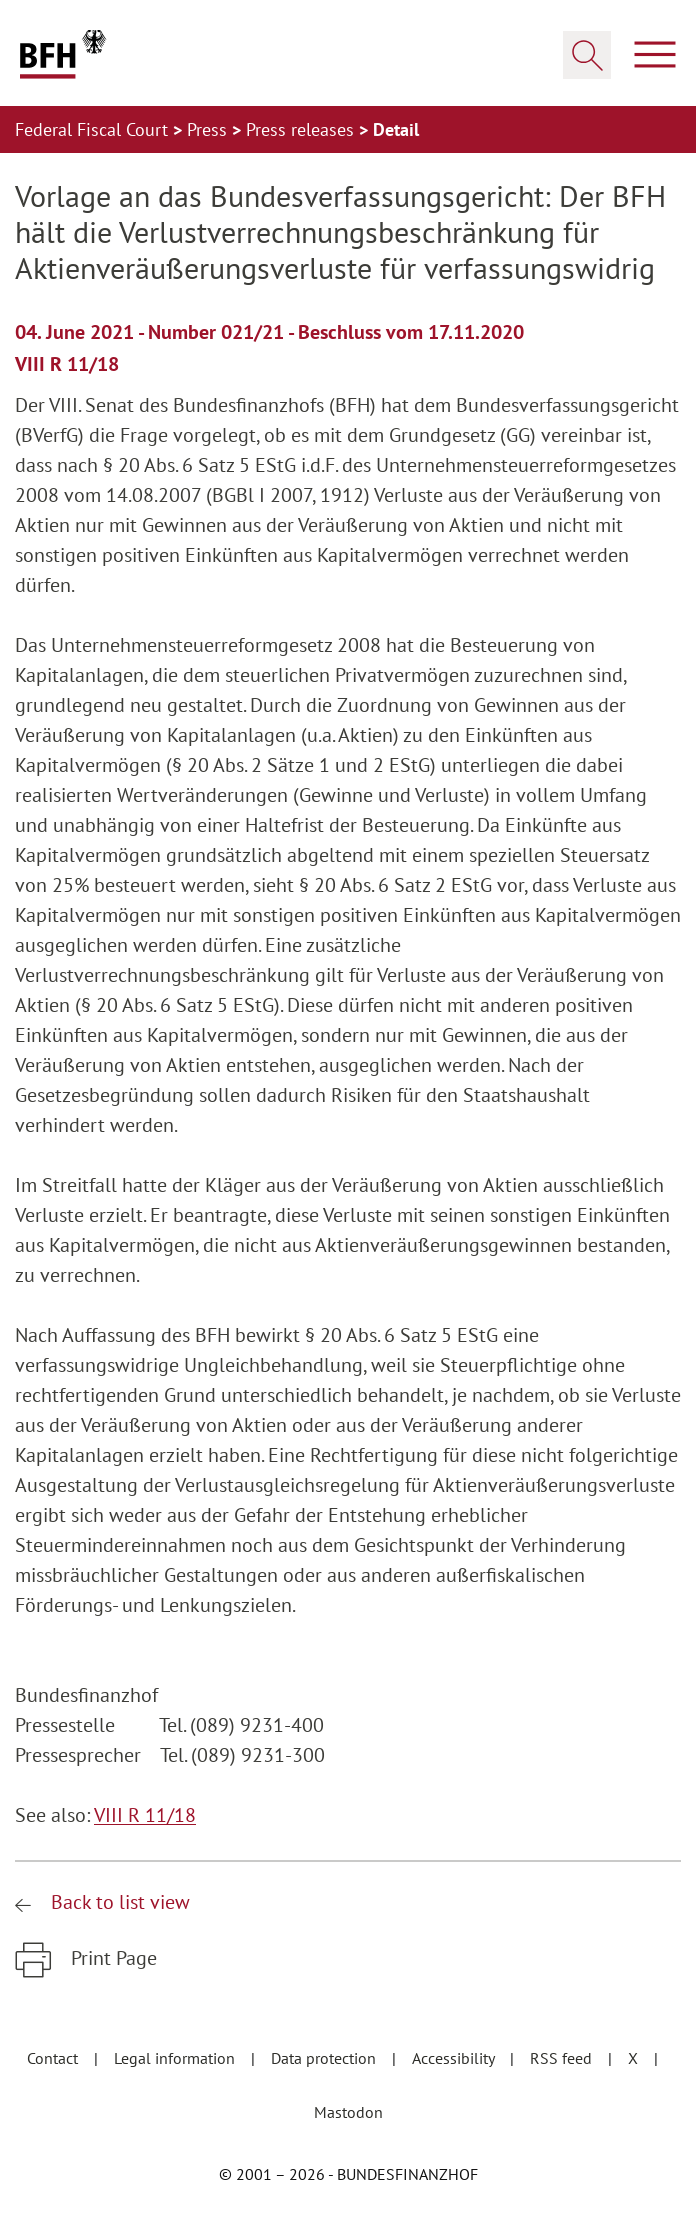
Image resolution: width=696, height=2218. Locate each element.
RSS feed (563, 2058)
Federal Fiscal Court (94, 129)
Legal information (176, 2058)
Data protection (325, 2058)
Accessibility (455, 2058)
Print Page (111, 1958)
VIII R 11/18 (145, 1815)
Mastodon (348, 2112)
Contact (54, 2058)
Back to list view (118, 1902)
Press (209, 129)
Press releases (302, 129)
